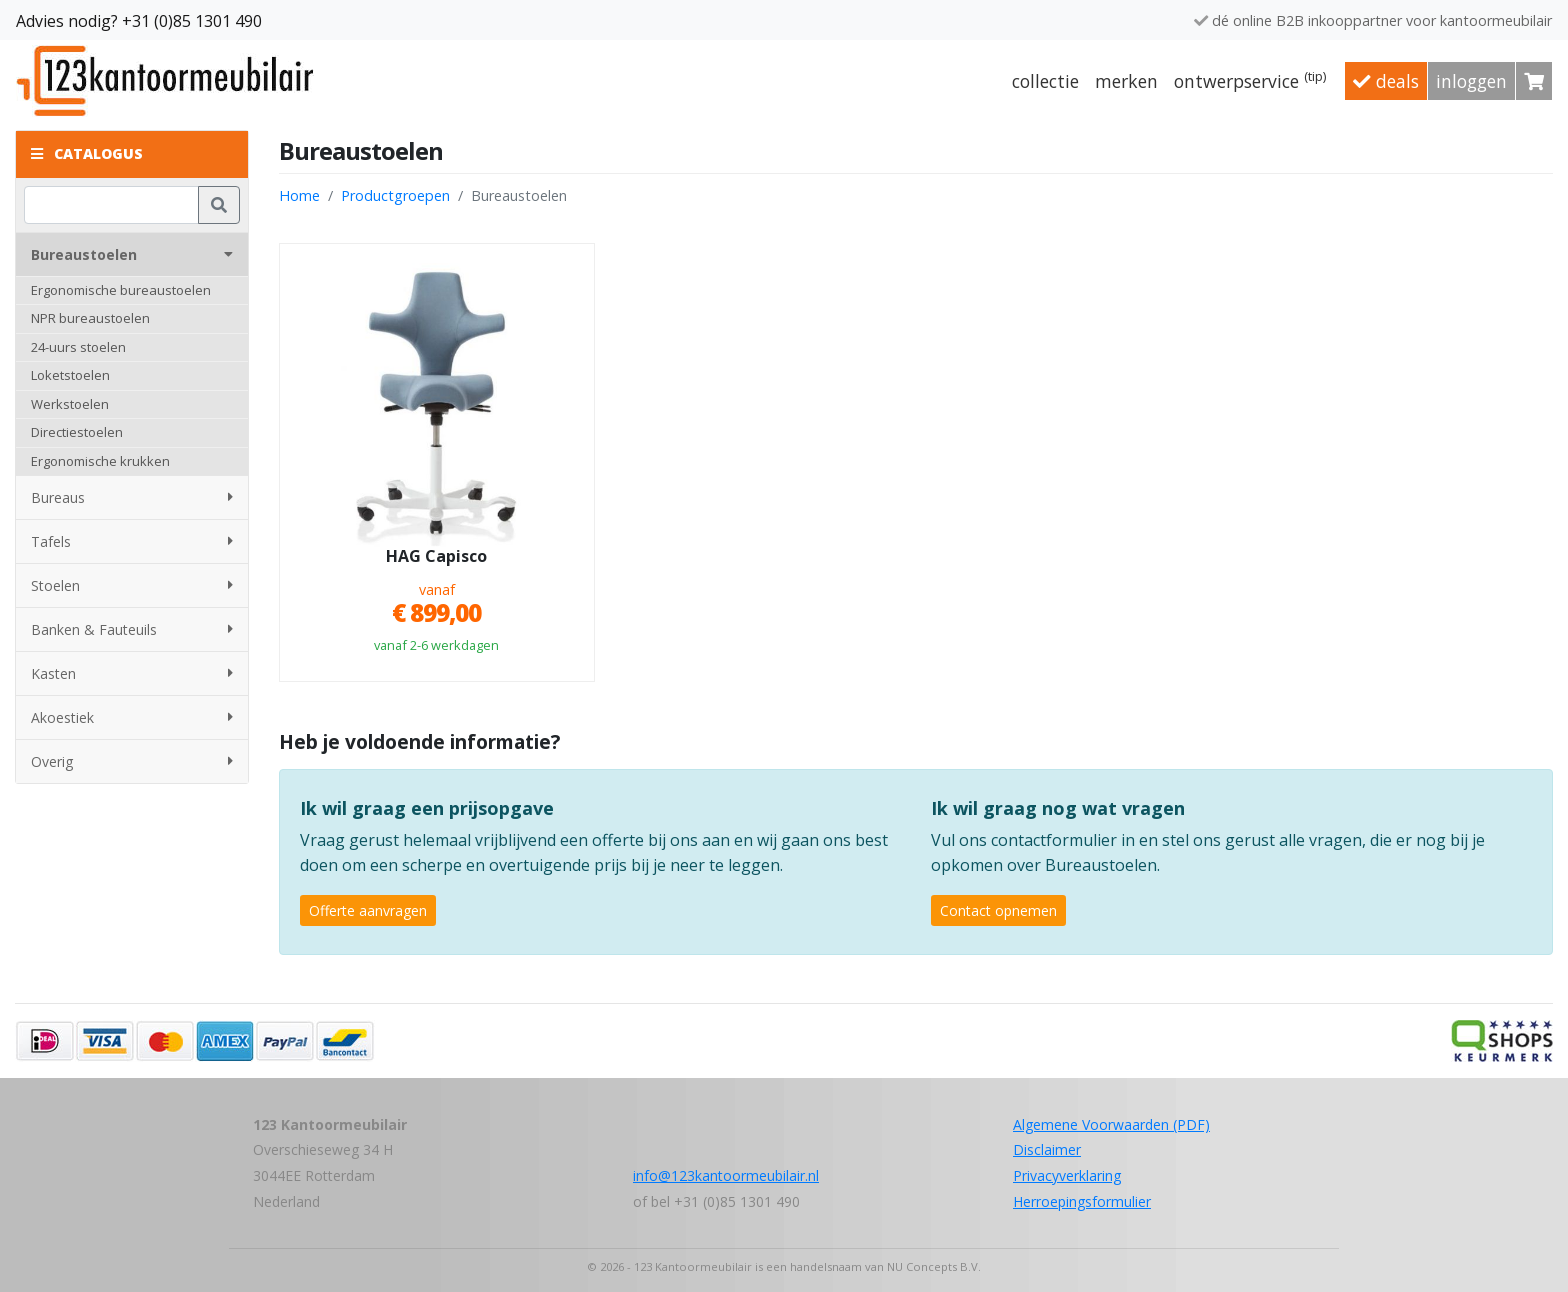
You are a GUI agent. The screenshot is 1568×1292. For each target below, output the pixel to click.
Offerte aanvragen (368, 910)
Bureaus (132, 497)
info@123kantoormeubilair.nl (726, 1175)
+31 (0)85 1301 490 (192, 21)
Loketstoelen (70, 375)
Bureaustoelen (132, 254)
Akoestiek (132, 717)
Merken (1126, 81)
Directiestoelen (77, 432)
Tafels (132, 541)
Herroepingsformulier (1082, 1201)
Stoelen (132, 585)
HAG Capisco (436, 557)
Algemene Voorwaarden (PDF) (1111, 1124)
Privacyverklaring (1067, 1175)
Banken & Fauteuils (132, 629)
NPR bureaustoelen (90, 318)
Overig (132, 761)
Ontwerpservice (1250, 80)
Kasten (132, 673)
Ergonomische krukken (100, 461)
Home (299, 195)
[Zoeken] (111, 205)
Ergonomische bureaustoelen (121, 290)
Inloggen (1471, 81)
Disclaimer (1047, 1149)
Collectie (1045, 81)
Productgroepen (395, 195)
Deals (1386, 81)
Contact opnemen (998, 910)
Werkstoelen (70, 404)
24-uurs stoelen (78, 347)
